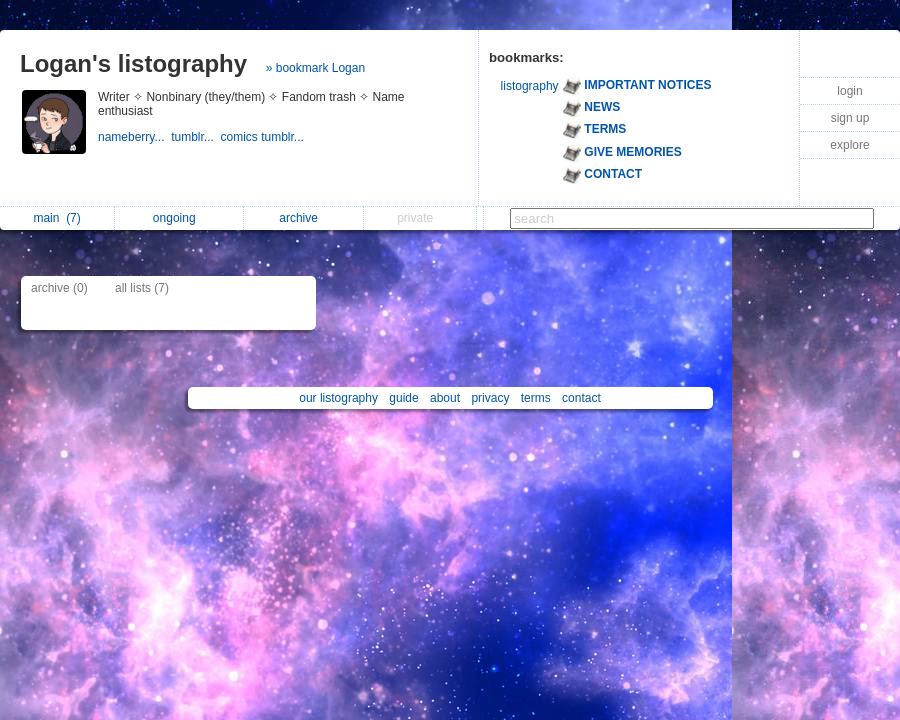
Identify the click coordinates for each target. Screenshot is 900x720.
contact (581, 398)
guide (403, 398)
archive (303, 218)
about (445, 398)
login (849, 91)
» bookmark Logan (315, 68)
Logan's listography (133, 63)
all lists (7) (142, 288)
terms (536, 398)
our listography (338, 398)
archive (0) (59, 288)
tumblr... (195, 137)
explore (849, 145)
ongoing (179, 218)
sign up (850, 118)
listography (530, 86)
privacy (490, 398)
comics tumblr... (264, 137)
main (56, 218)
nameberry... (134, 137)
